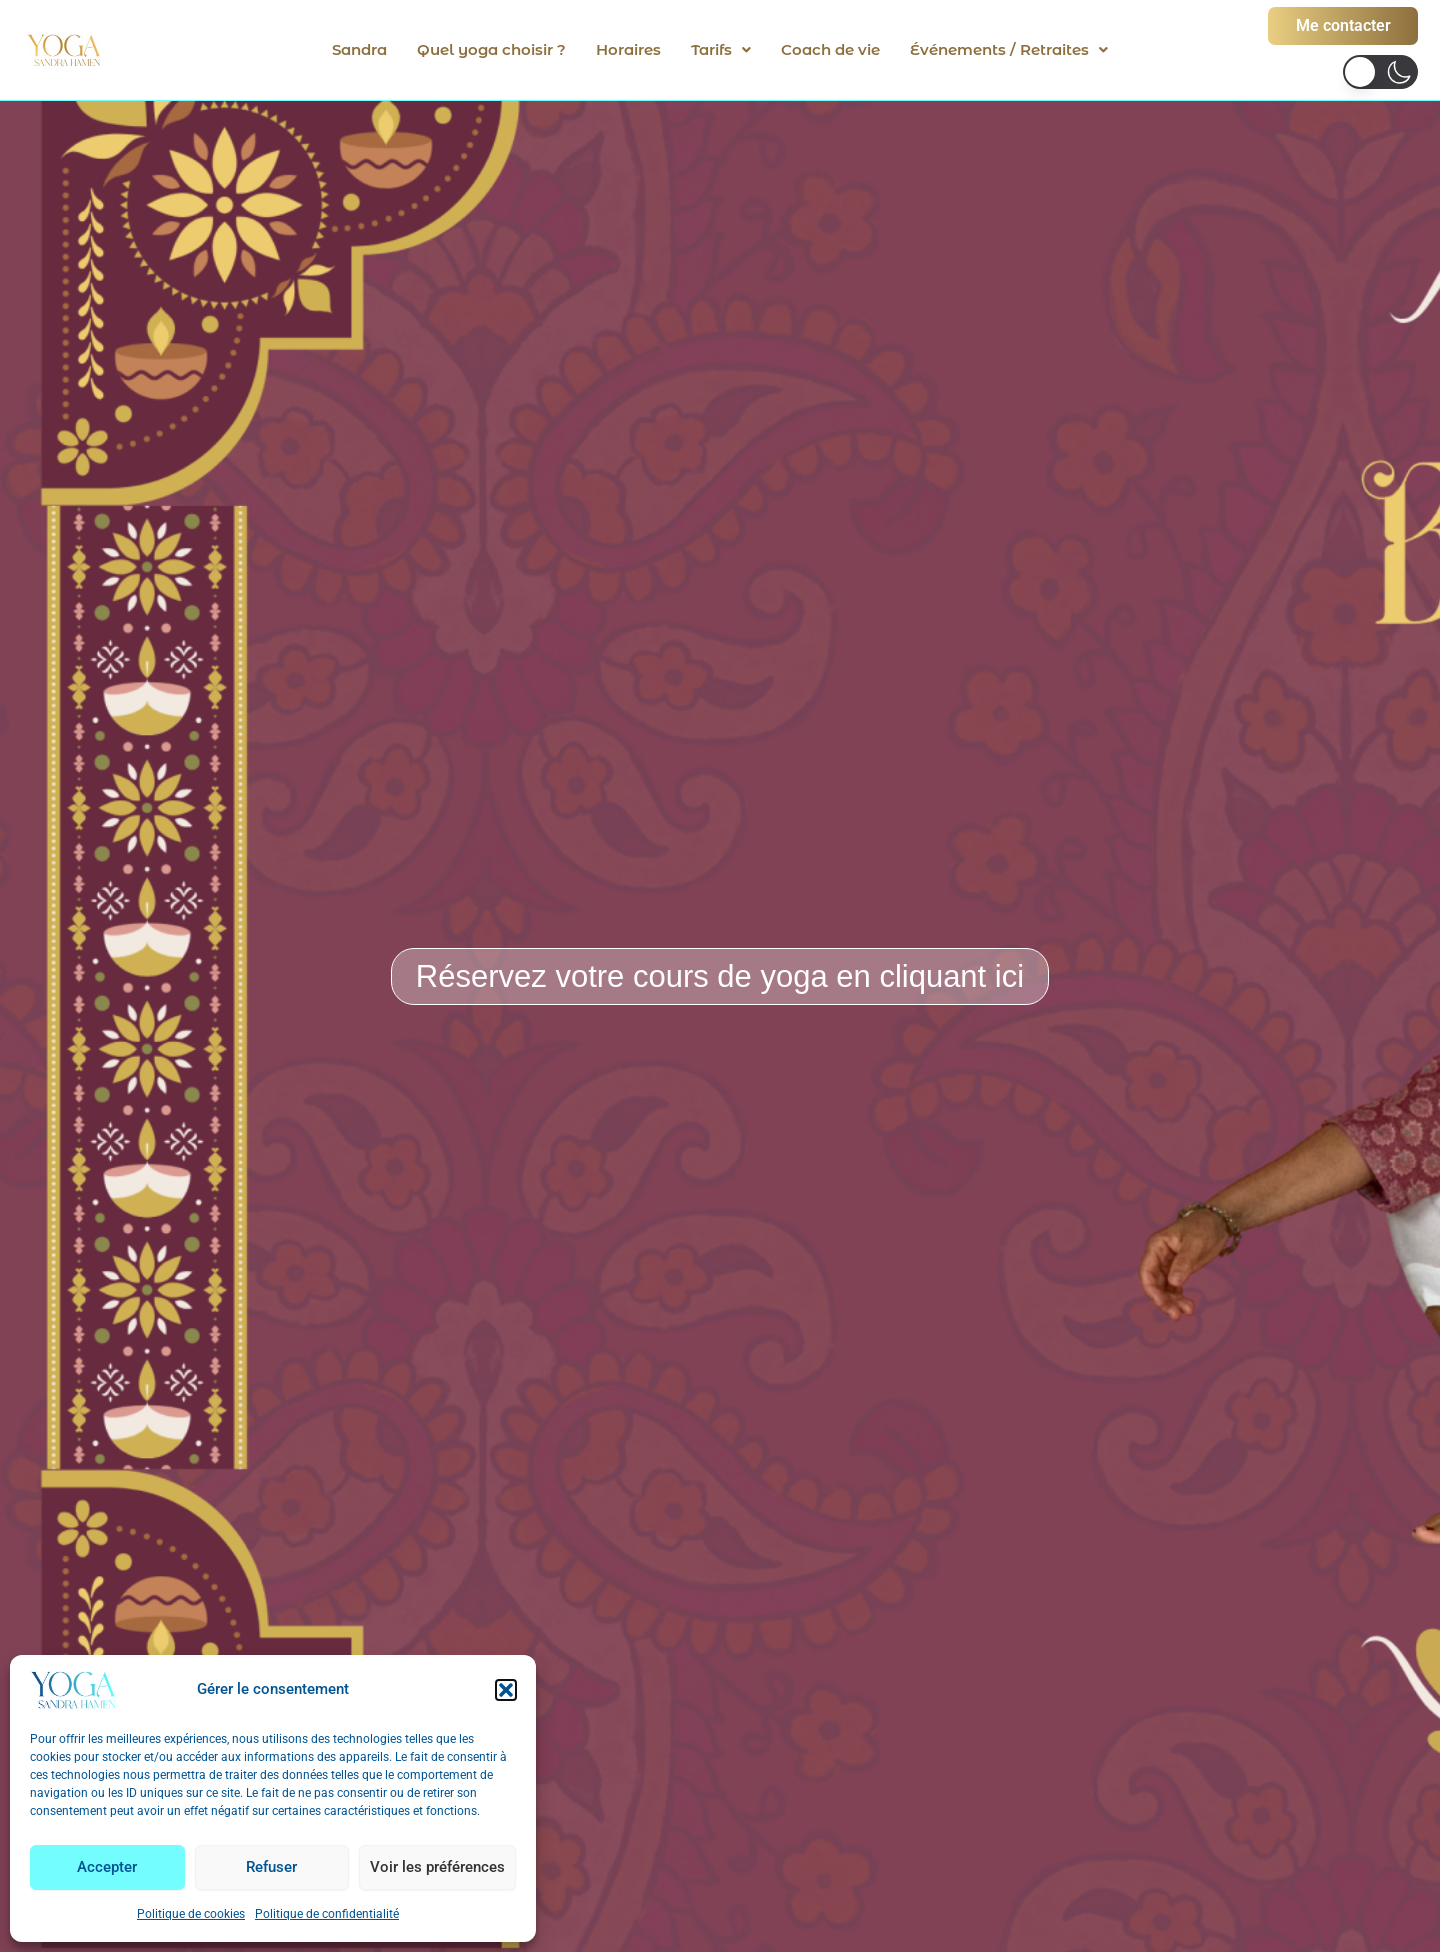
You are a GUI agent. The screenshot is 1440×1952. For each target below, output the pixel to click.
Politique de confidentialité (327, 1914)
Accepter (107, 1867)
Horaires (628, 49)
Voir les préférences (437, 1867)
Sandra (359, 49)
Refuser (271, 1867)
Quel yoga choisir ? (491, 49)
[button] (506, 1690)
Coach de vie (830, 49)
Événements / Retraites (1009, 49)
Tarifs (721, 49)
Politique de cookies (191, 1914)
